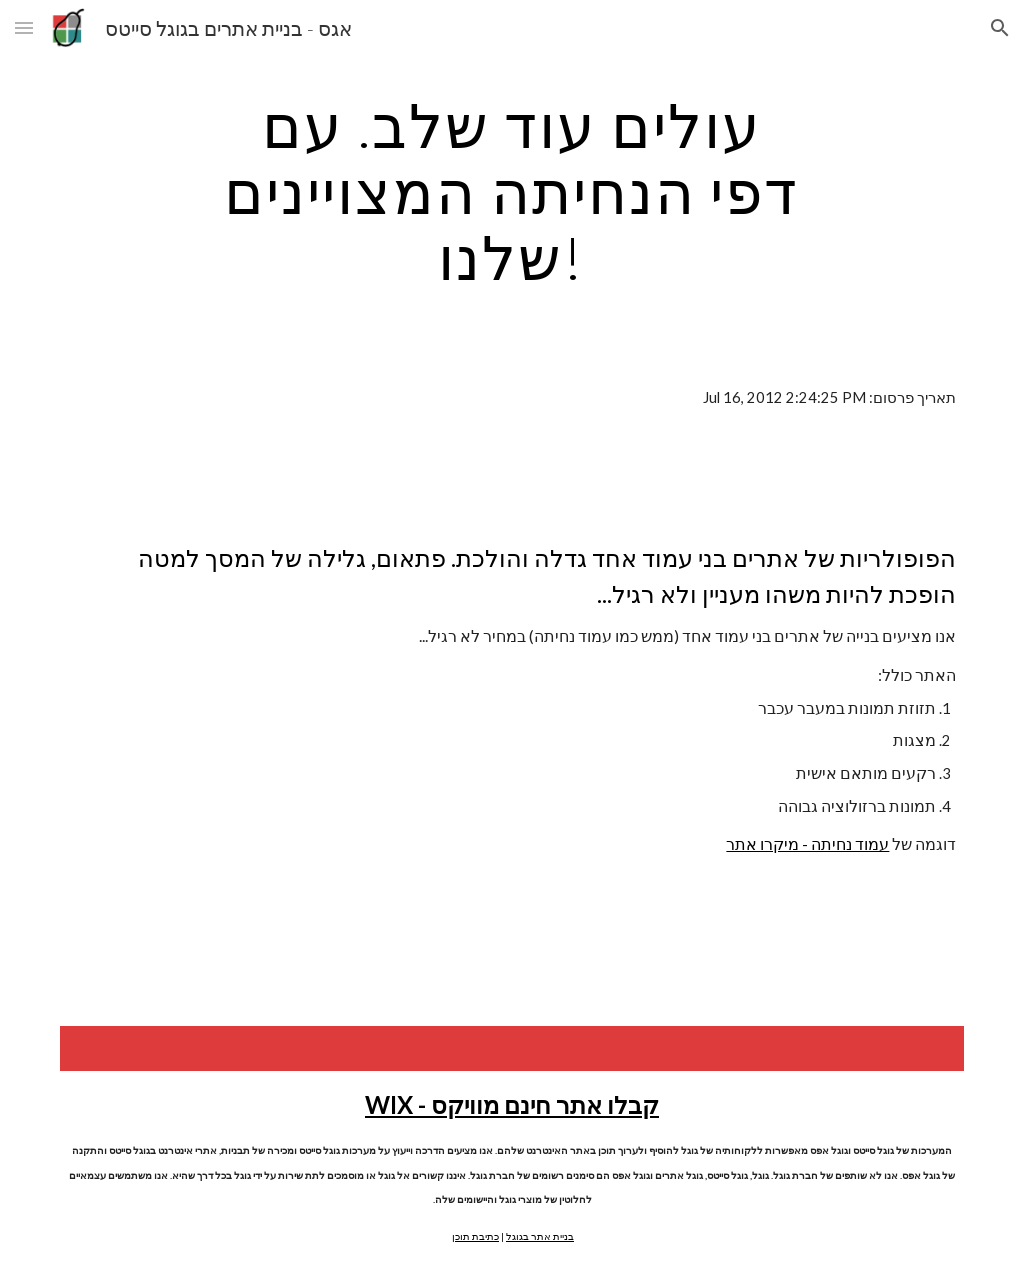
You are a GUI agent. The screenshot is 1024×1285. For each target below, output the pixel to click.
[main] (511, 191)
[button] (24, 27)
